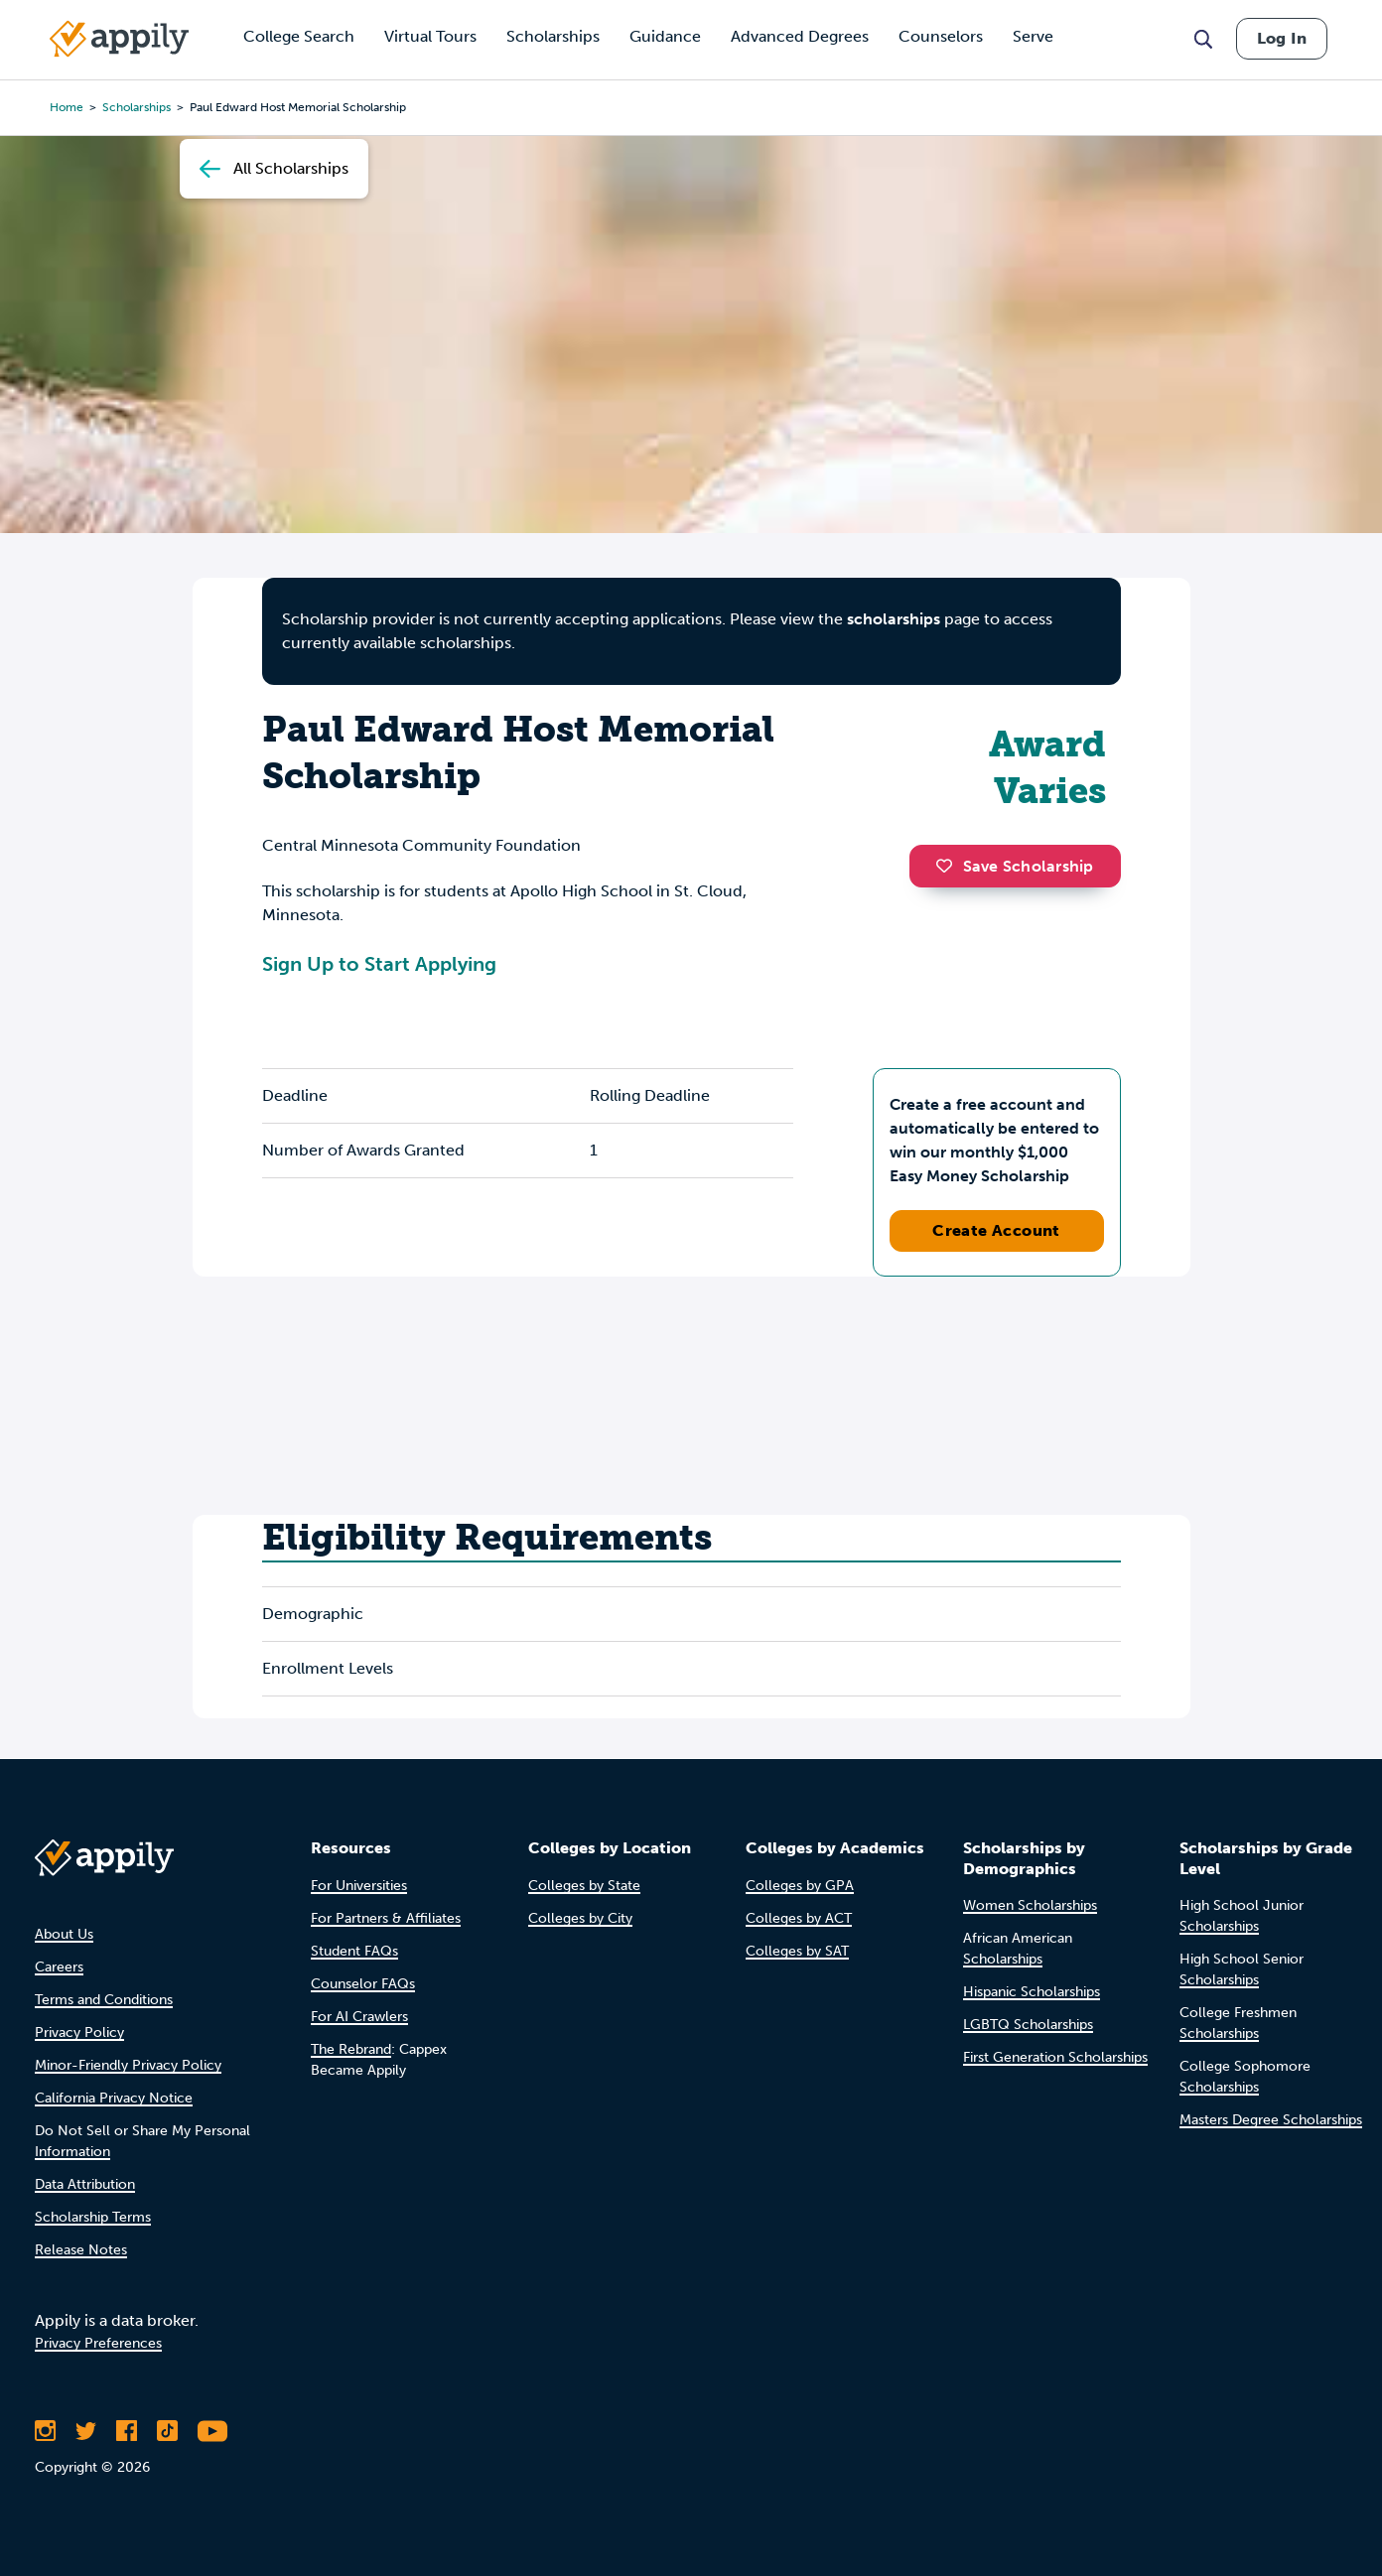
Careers (59, 1967)
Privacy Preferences (98, 2343)
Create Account (996, 1230)
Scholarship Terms (93, 2217)
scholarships (893, 619)
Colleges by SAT (797, 1951)
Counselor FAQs (363, 1983)
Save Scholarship (1014, 866)
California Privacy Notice (114, 2098)
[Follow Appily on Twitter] (85, 2431)
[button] (949, 866)
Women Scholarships (1030, 1905)
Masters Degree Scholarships (1270, 2119)
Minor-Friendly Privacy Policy (128, 2065)
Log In (1282, 38)
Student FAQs (354, 1951)
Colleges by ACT (799, 1918)
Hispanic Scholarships (1031, 1991)
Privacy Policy (79, 2032)
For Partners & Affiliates (386, 1918)
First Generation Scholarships (1055, 2057)
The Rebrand (351, 2049)
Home (66, 107)
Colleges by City (580, 1918)
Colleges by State (584, 1885)
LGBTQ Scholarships (1028, 2024)
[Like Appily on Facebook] (126, 2431)
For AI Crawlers (359, 2016)
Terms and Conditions (104, 1999)
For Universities (359, 1885)
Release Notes (81, 2249)
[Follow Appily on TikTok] (167, 2431)
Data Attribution (85, 2184)
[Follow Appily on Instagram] (45, 2431)
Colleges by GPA (800, 1885)
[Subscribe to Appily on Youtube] (212, 2431)
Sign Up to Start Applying (379, 964)
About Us (64, 1934)
